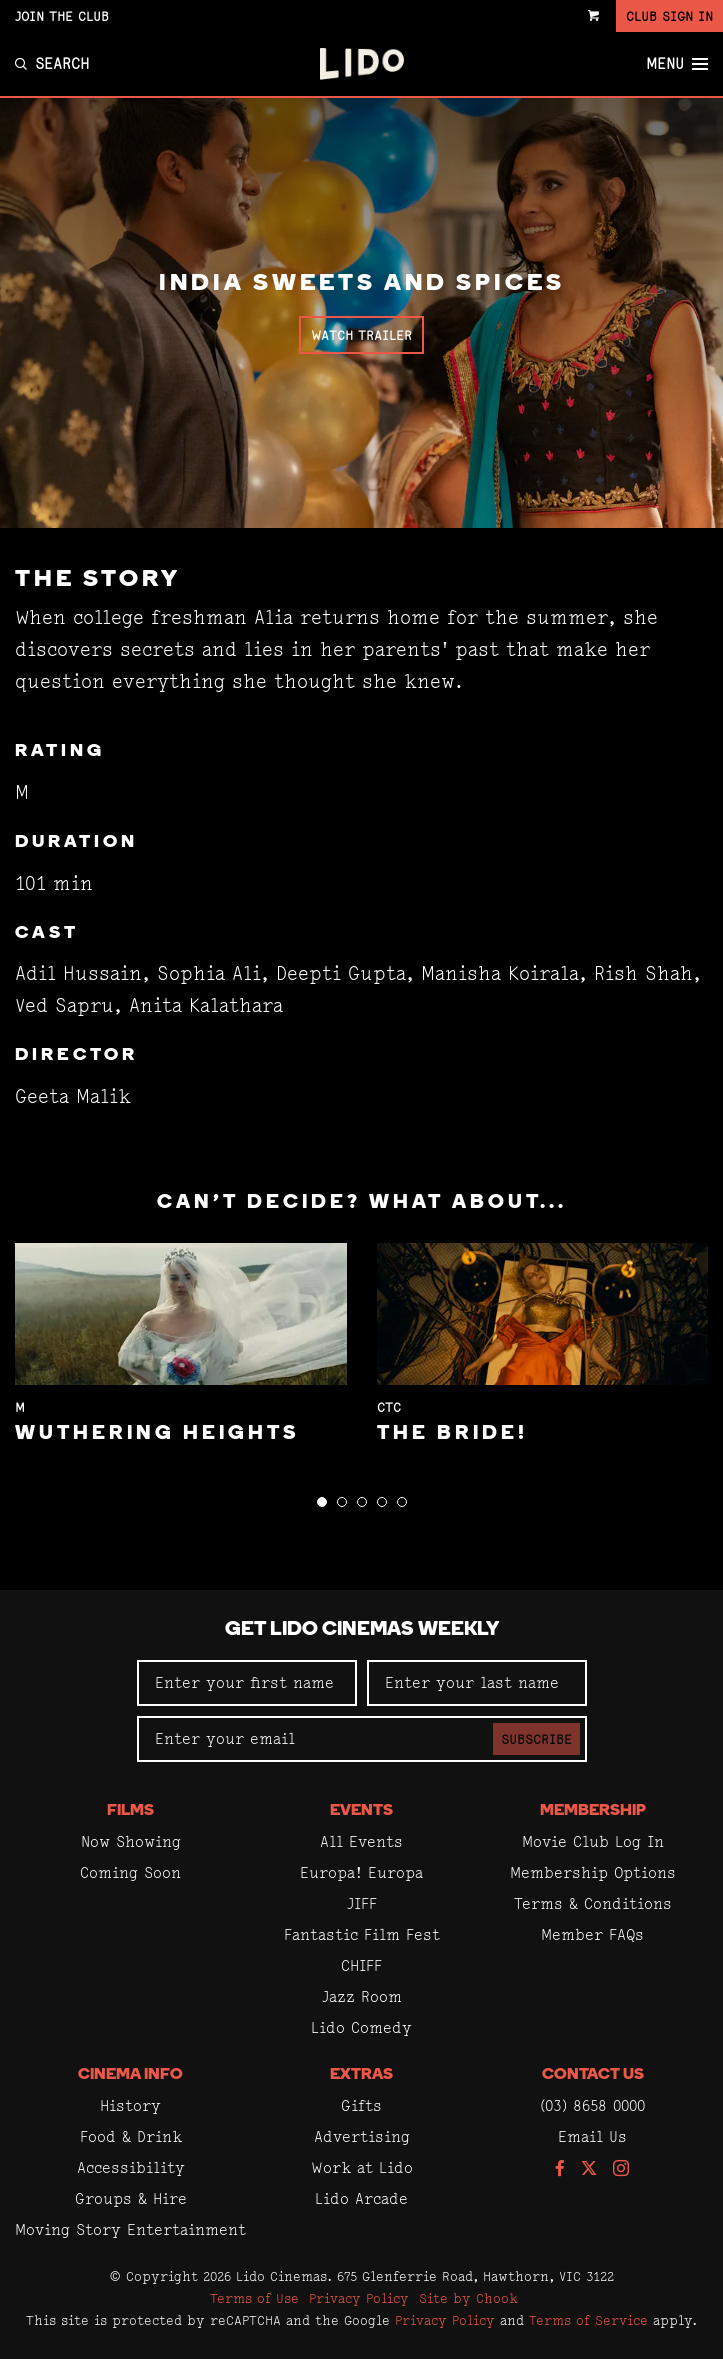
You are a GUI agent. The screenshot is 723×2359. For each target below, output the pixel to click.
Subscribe (536, 1739)
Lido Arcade (361, 2198)
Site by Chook (468, 2298)
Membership (593, 1811)
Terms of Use (254, 2298)
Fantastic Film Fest (362, 1934)
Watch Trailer (361, 335)
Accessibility (131, 2167)
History (130, 2105)
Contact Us (593, 2075)
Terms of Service (588, 2320)
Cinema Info (130, 2075)
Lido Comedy (361, 2027)
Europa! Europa (361, 1872)
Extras (361, 2075)
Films (130, 1811)
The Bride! (452, 1434)
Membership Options (593, 1872)
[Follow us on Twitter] (589, 2169)
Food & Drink (131, 2136)
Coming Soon (130, 1872)
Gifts (361, 2105)
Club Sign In (669, 16)
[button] (322, 1502)
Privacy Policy (359, 2298)
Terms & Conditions (593, 1903)
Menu (677, 64)
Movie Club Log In (593, 1841)
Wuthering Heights (157, 1434)
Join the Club (62, 16)
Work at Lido (362, 2167)
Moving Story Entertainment (130, 2229)
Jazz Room (362, 1996)
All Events (361, 1841)
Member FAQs (592, 1934)
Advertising (362, 2136)
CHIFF (361, 1965)
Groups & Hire (131, 2198)
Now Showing (131, 1841)
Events (361, 1811)
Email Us (592, 2136)
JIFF (362, 1903)
